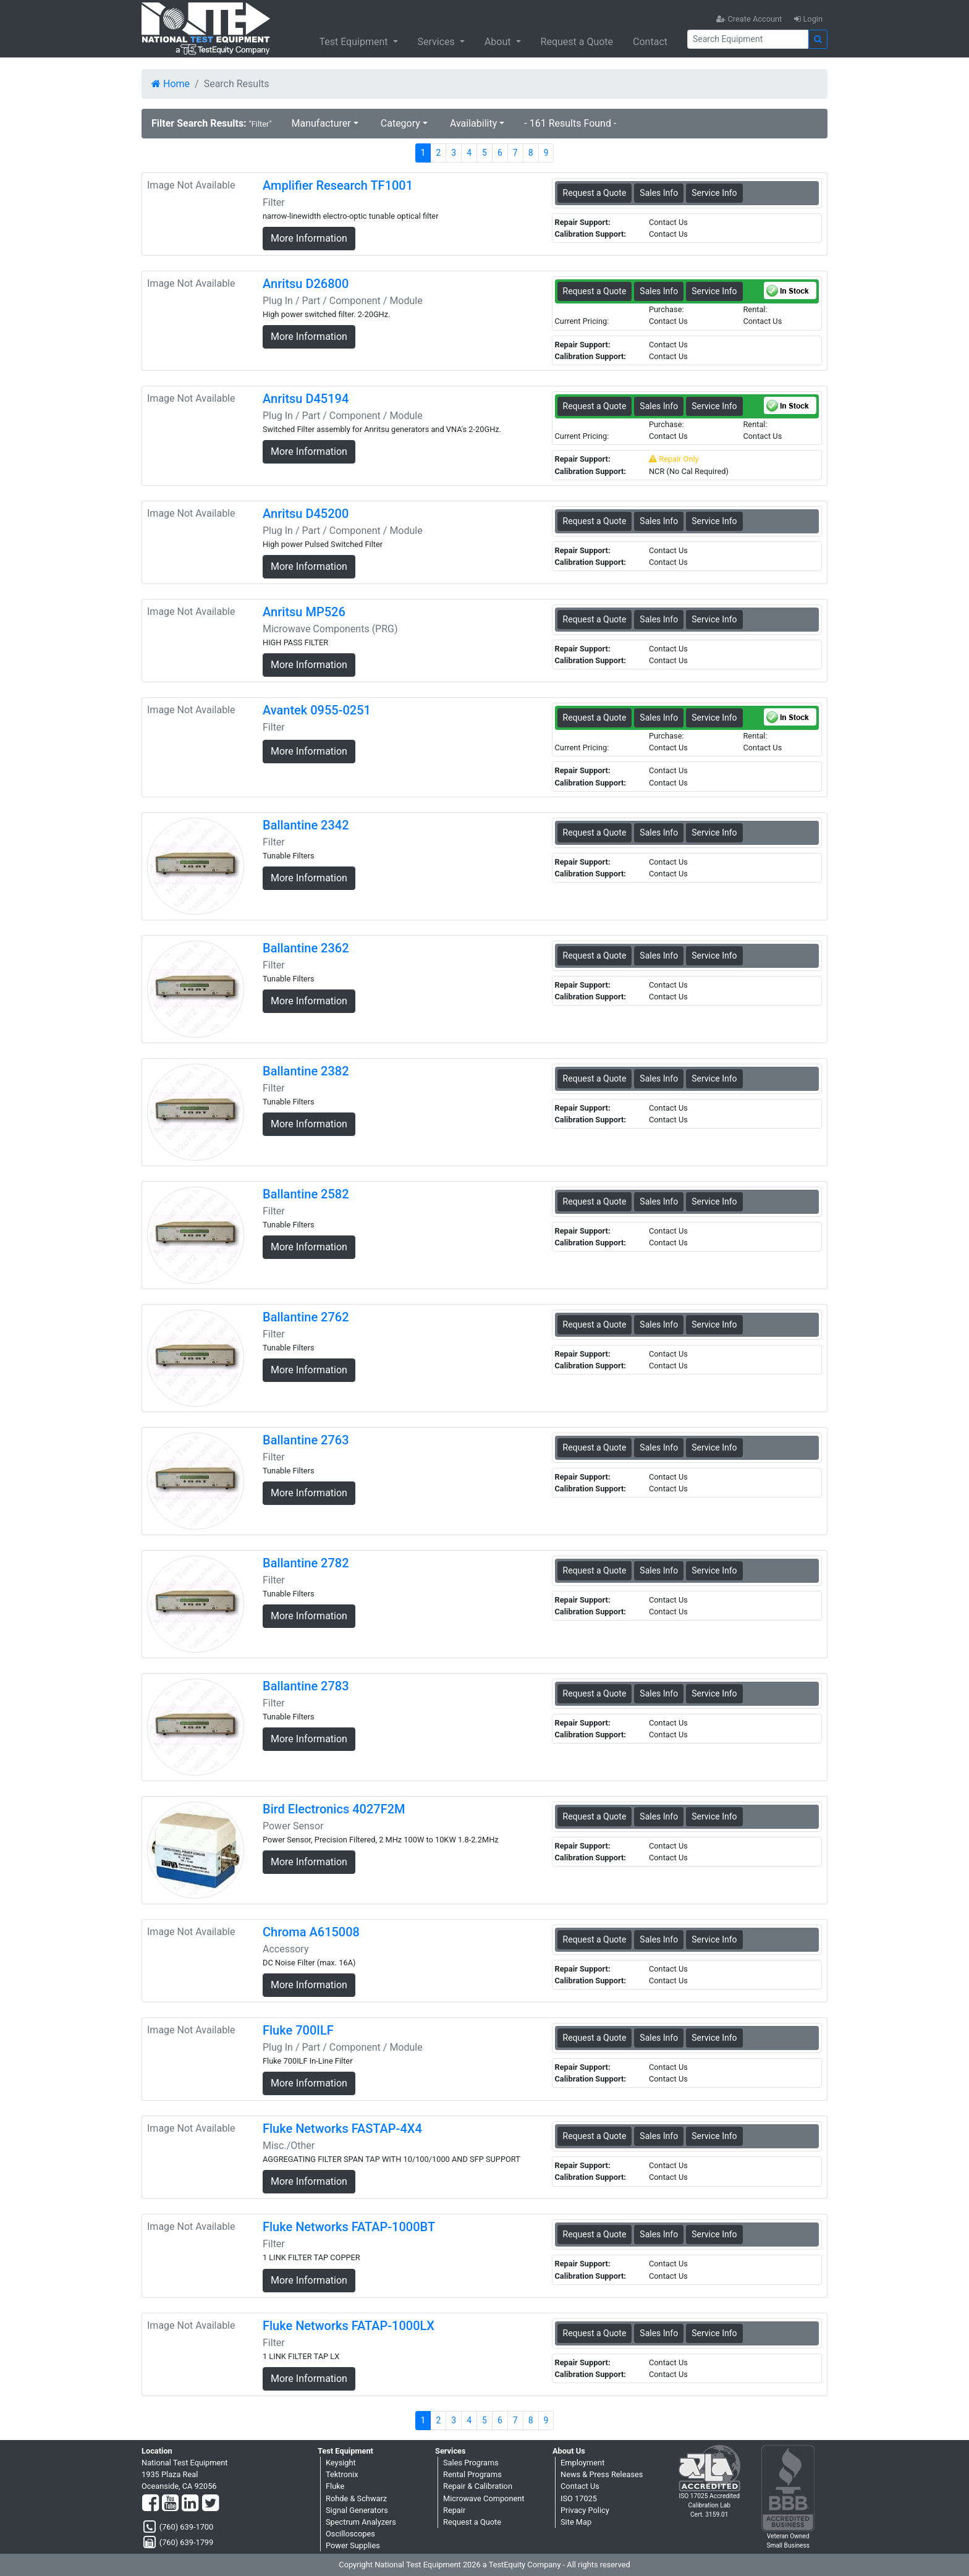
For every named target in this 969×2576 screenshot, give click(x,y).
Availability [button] (473, 123)
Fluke (335, 2486)
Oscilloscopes (350, 2533)
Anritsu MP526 (304, 611)
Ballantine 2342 (306, 825)
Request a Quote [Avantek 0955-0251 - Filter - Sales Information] (595, 717)
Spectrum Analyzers (361, 2522)
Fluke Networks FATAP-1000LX (348, 2325)
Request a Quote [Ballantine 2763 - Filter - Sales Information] (595, 1447)
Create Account (749, 18)
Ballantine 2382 (306, 1071)
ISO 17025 (579, 2498)
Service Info (714, 193)
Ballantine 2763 (306, 1440)
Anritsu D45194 (306, 398)
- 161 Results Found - (570, 123)
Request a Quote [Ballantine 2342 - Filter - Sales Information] (595, 832)
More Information (309, 238)
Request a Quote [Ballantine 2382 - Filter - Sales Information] (595, 1078)
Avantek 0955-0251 (317, 710)
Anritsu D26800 (306, 283)
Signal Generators (357, 2510)
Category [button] (400, 123)
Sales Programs (471, 2462)
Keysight (341, 2462)
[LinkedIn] (190, 2504)
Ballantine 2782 (306, 1563)
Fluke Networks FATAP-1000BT (349, 2226)
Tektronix (342, 2474)
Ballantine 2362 (306, 948)
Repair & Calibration (477, 2486)
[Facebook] (150, 2504)
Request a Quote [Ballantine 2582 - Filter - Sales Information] (595, 1201)
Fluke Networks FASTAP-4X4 (342, 2128)
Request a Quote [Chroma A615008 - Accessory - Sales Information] (595, 1939)
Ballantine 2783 (306, 1686)
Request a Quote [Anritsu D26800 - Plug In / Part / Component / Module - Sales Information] (595, 291)
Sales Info (659, 193)
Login (808, 18)
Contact (650, 42)
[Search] (747, 39)
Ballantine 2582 (306, 1194)
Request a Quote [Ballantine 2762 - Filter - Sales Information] (595, 1324)
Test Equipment (354, 42)
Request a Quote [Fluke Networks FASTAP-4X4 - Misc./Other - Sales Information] (595, 2136)
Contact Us (580, 2486)
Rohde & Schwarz (356, 2498)
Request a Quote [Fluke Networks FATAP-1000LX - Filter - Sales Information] (595, 2333)
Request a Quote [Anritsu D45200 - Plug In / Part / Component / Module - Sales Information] (595, 521)
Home (170, 84)
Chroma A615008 (311, 1932)
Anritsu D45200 (306, 513)
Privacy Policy (585, 2510)
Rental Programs (472, 2474)
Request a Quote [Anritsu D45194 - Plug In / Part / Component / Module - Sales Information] (595, 406)
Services (437, 42)
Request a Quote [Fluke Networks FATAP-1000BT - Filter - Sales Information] (595, 2234)
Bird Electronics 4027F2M (334, 1809)
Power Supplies (353, 2545)
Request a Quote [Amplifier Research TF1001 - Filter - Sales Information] (595, 193)
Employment (582, 2462)
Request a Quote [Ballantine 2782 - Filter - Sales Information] (595, 1570)
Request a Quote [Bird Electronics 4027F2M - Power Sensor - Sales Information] (595, 1816)
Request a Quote (577, 42)
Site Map (576, 2522)
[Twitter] (210, 2504)
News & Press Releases (602, 2474)
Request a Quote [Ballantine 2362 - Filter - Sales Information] (595, 955)
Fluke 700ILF (298, 2030)
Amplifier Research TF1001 (338, 185)
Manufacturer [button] (321, 123)
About (499, 42)
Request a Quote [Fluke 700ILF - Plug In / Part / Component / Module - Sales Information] (595, 2038)
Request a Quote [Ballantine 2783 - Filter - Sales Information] (595, 1693)
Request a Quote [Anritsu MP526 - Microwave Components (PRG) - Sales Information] (595, 619)
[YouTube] (170, 2504)
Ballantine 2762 (306, 1317)
